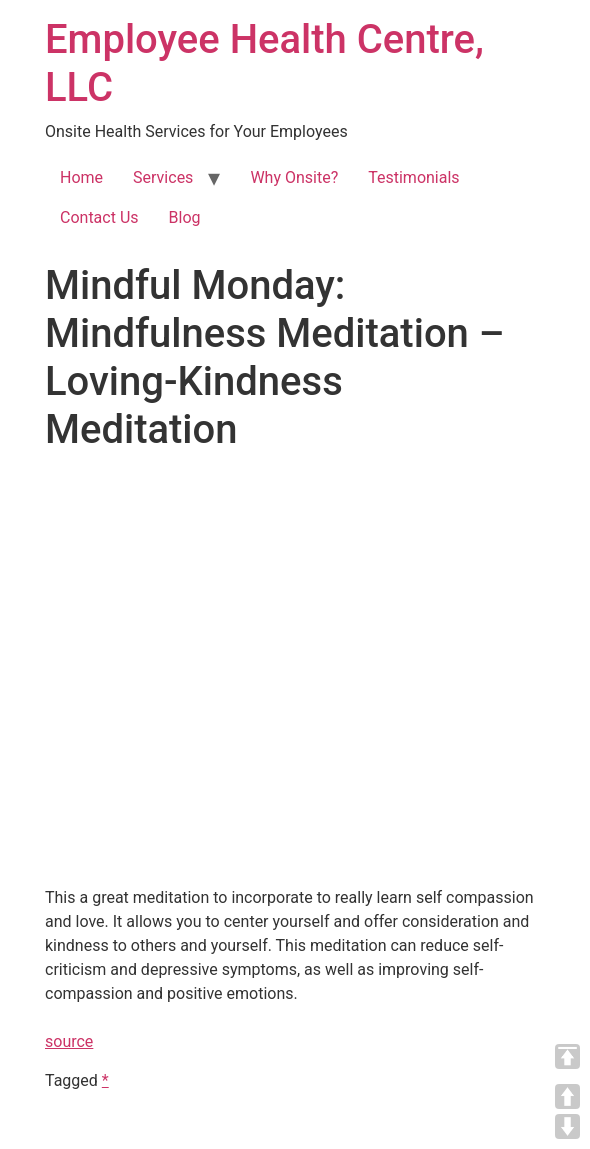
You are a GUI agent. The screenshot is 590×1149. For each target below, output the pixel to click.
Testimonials (413, 177)
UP (567, 1096)
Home (81, 177)
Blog (185, 217)
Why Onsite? (294, 177)
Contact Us (99, 217)
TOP (567, 1056)
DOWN (567, 1126)
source (69, 1041)
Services (163, 177)
